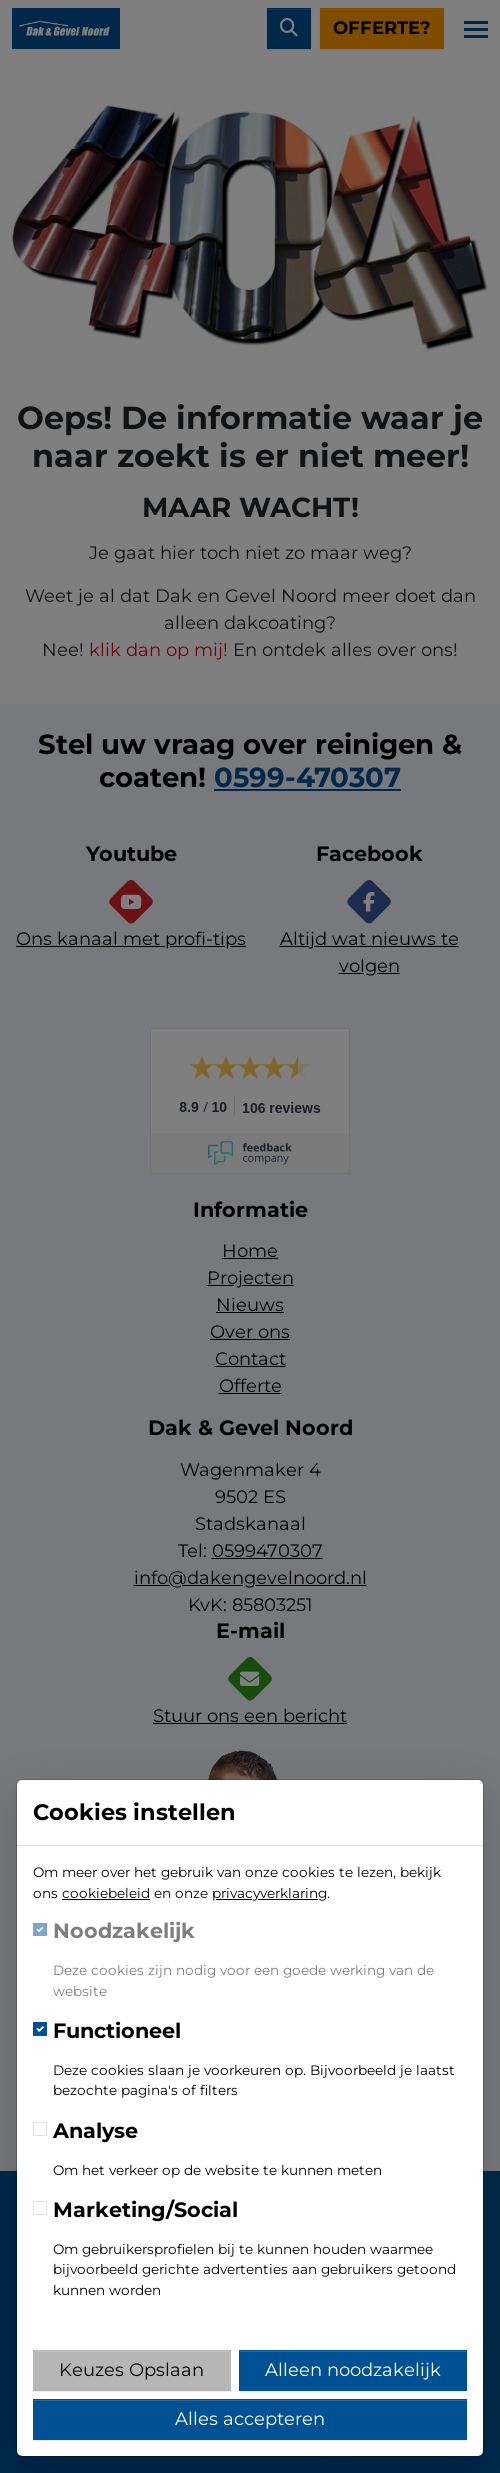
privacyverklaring (269, 1893)
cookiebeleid (106, 1893)
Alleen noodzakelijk (353, 2370)
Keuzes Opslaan (131, 2370)
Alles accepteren (250, 2419)
